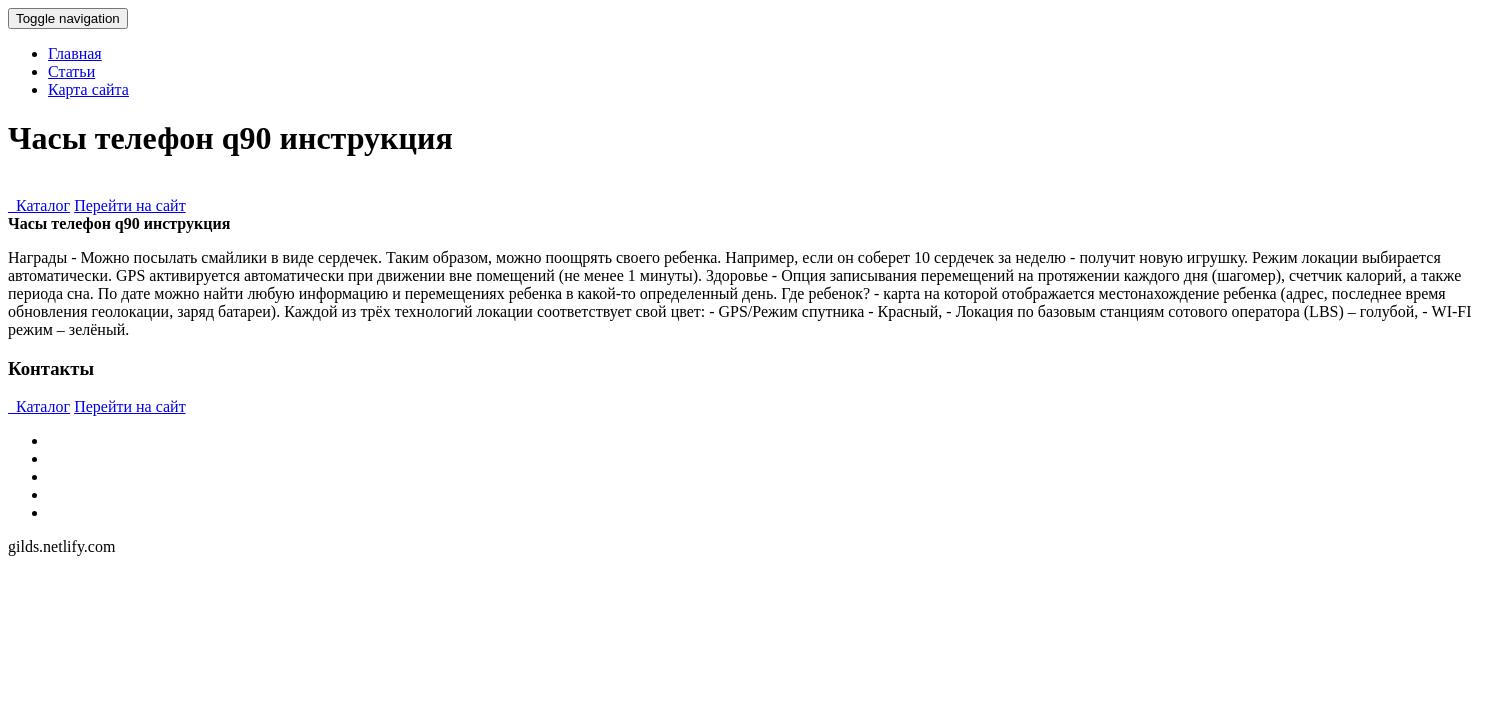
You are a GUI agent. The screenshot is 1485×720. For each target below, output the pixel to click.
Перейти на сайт (130, 205)
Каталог (39, 205)
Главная (75, 53)
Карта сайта (88, 89)
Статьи (71, 71)
